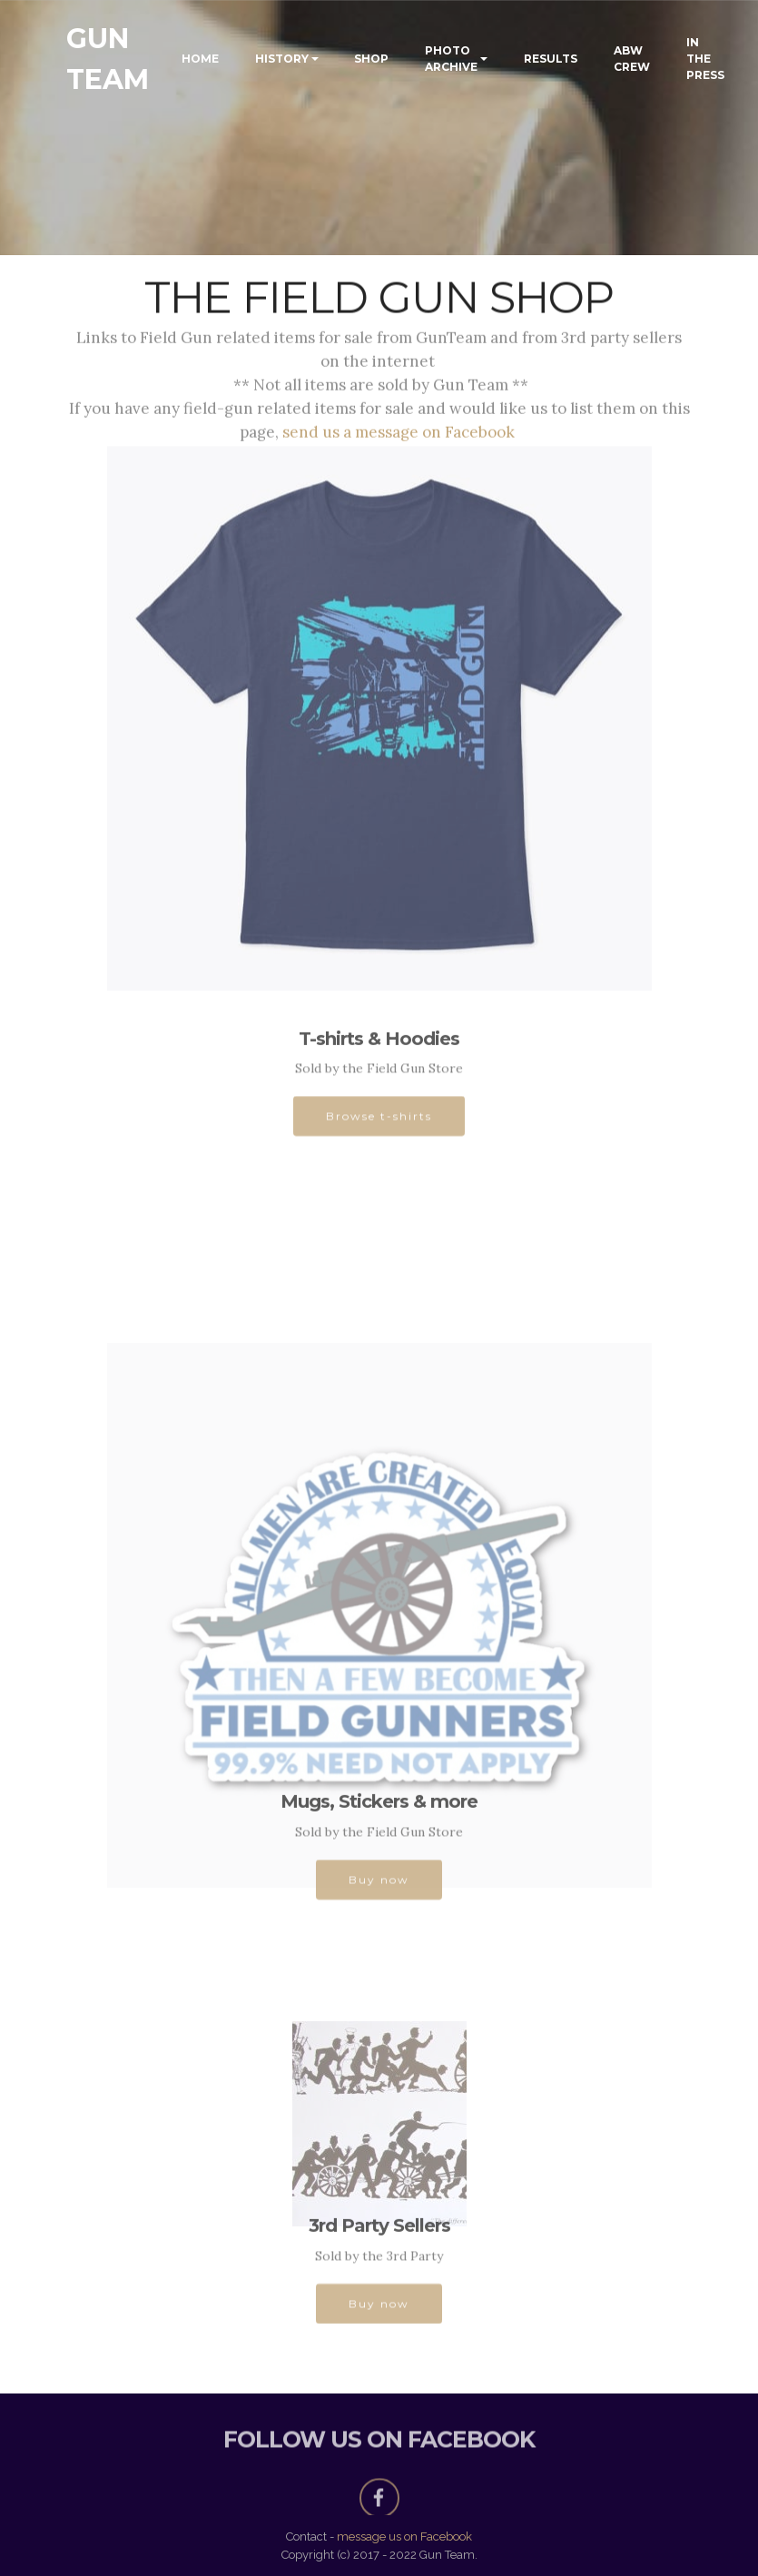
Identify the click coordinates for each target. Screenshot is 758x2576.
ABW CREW (632, 59)
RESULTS (550, 58)
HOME (200, 58)
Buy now (379, 1886)
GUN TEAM (107, 59)
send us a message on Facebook (400, 435)
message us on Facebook (404, 2536)
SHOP (371, 58)
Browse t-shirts (379, 1123)
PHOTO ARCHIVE (451, 59)
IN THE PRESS (705, 58)
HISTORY (282, 58)
